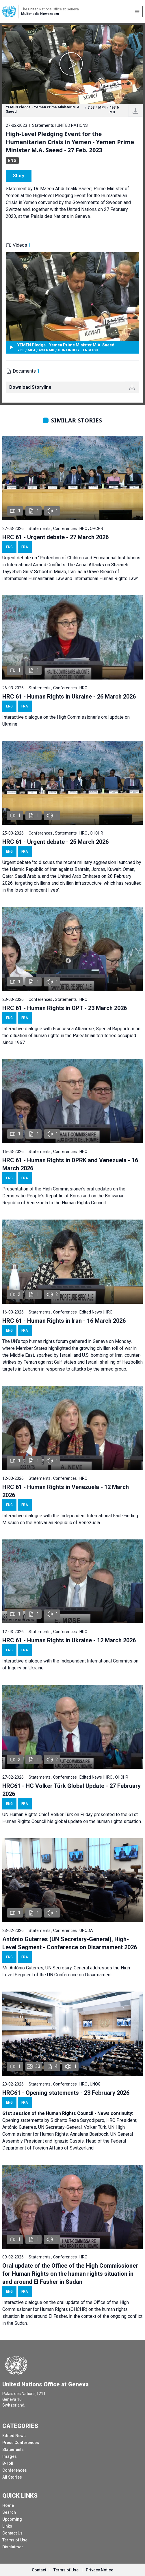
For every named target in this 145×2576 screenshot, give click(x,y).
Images (9, 2456)
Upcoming (12, 2519)
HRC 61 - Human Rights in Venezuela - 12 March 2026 (65, 1491)
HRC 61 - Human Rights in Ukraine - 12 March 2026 (69, 1640)
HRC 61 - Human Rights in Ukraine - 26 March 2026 (69, 696)
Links (7, 2526)
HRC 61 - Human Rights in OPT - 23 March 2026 (64, 1008)
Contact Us (12, 2533)
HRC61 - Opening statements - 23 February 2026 (65, 2092)
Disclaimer (12, 2547)
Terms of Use (14, 2540)
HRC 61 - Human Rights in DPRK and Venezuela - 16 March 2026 (70, 1164)
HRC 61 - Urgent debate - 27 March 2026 (55, 537)
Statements (13, 2449)
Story (18, 175)
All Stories (12, 2477)
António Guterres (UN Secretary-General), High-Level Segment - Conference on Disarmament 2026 (69, 1943)
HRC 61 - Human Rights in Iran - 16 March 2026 (64, 1320)
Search (9, 2512)
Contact (39, 2570)
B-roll (7, 2463)
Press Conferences (20, 2442)
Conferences (14, 2470)
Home (8, 2505)
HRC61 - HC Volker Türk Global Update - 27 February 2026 (71, 1789)
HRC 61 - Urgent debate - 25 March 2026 (55, 841)
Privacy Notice (99, 2570)
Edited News (14, 2435)
